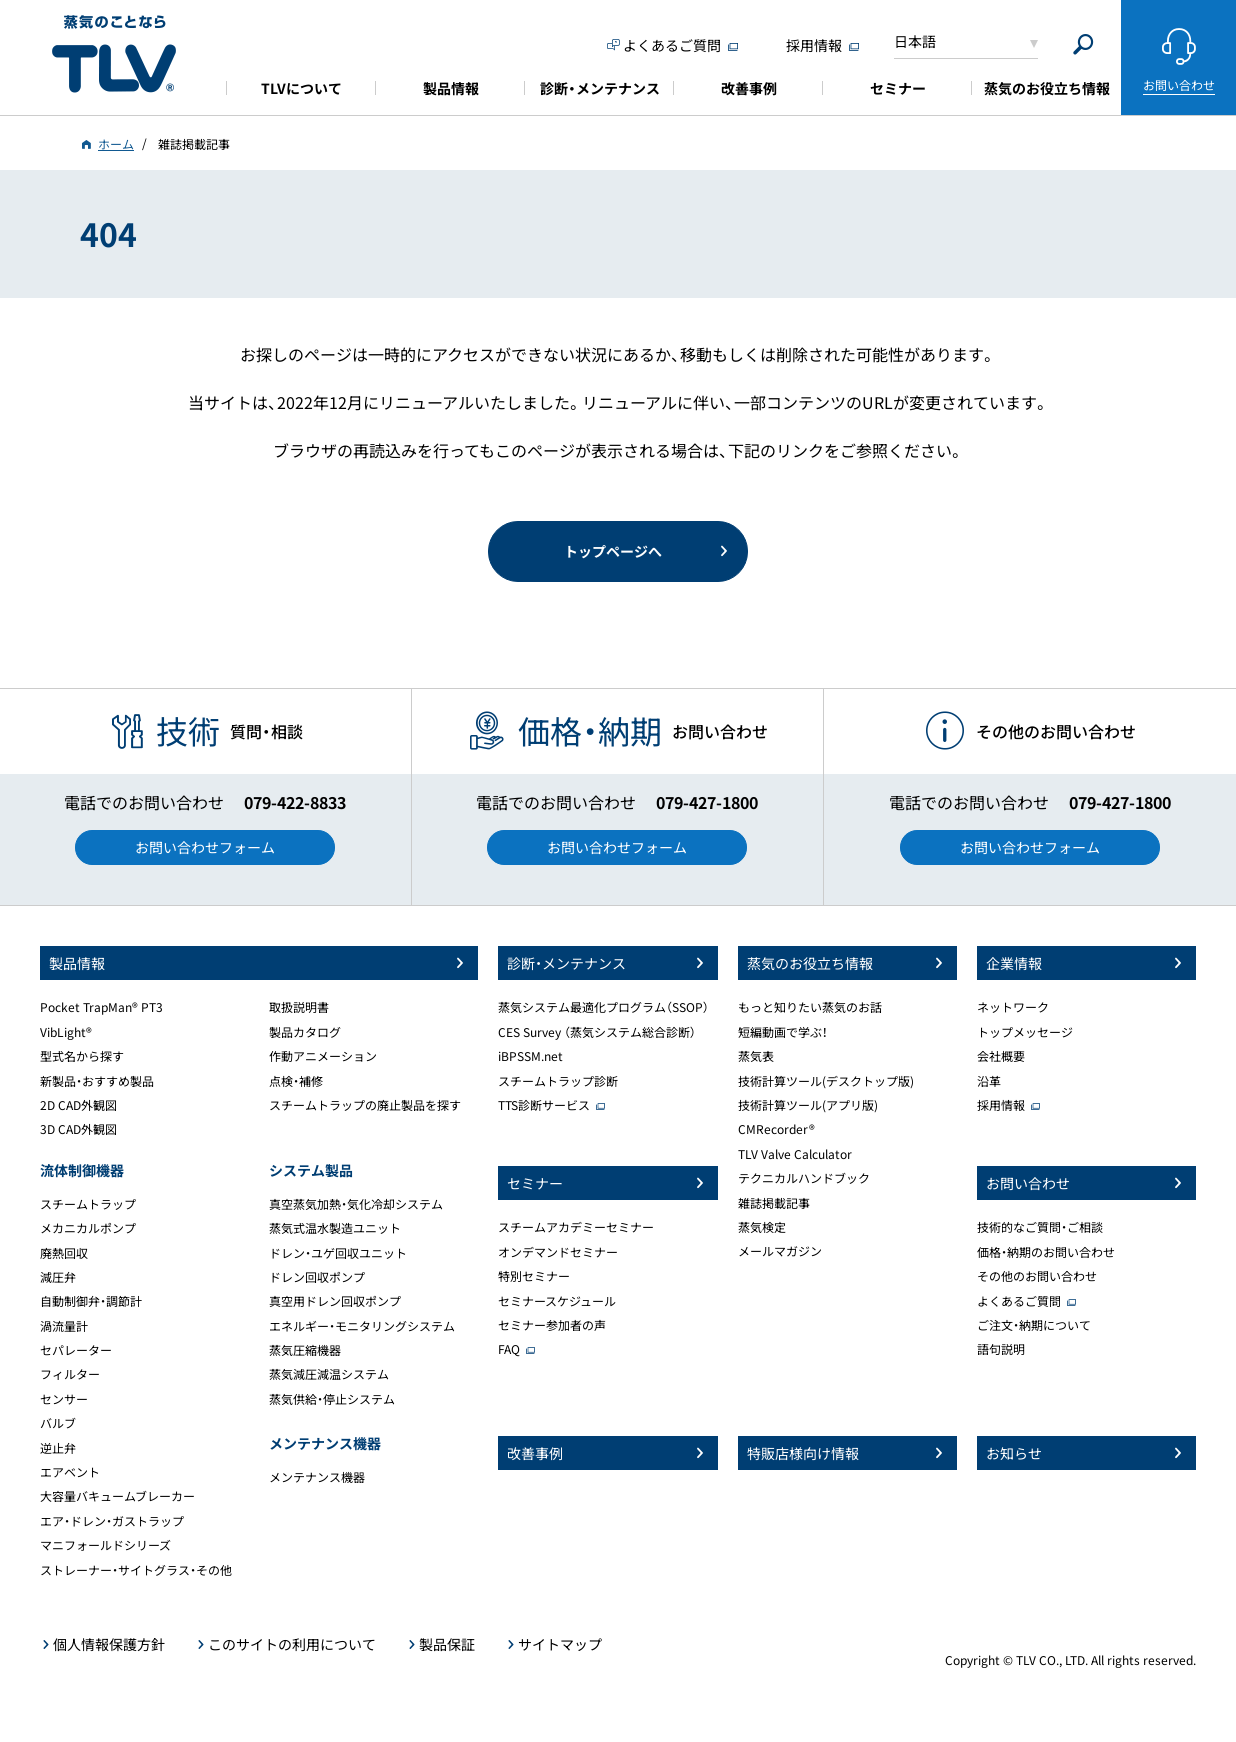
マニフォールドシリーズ (105, 1545)
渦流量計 (64, 1326)
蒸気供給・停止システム (332, 1399)
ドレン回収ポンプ (317, 1277)
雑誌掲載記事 (774, 1203)
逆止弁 (58, 1448)
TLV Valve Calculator (795, 1154)
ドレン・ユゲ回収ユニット (338, 1253)
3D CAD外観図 (78, 1129)
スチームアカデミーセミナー (576, 1227)
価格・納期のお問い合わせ (1046, 1252)
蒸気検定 (762, 1227)
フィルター (70, 1374)
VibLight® (66, 1032)
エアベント (70, 1472)
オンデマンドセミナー (558, 1252)
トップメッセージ (1025, 1032)
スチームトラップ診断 (558, 1081)
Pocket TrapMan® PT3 (101, 1007)
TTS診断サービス (544, 1105)
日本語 (915, 41)
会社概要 (1001, 1056)
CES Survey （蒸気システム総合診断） (597, 1032)
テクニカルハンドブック (804, 1178)
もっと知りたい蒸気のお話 (810, 1007)
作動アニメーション (323, 1056)
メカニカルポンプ (88, 1228)
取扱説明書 (299, 1007)
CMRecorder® (776, 1129)
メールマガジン (780, 1251)
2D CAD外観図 (78, 1105)
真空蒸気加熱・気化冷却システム (356, 1204)
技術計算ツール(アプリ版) (808, 1105)
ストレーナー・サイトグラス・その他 (136, 1570)
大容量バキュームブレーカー (117, 1496)
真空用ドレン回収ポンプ (335, 1301)
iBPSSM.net (530, 1056)
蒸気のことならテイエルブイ (114, 54)
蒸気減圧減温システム (329, 1374)
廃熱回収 (64, 1253)
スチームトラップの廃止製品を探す (365, 1105)
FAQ (509, 1349)
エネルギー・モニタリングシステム (362, 1326)
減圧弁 (58, 1277)
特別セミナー (534, 1276)
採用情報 (1001, 1105)
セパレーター (76, 1350)
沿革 (989, 1081)
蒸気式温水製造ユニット (335, 1228)
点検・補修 (296, 1081)
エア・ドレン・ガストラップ (112, 1521)
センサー (64, 1399)
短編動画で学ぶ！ (783, 1032)
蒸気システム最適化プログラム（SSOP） (603, 1007)
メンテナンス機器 (317, 1477)
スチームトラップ (88, 1204)
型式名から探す (82, 1056)
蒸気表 (756, 1056)
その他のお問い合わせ (1037, 1276)
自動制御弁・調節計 (91, 1301)
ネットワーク (1013, 1007)
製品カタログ (305, 1032)
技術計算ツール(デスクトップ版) (826, 1081)
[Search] (1083, 44)
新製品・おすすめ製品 (97, 1081)
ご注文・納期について (1034, 1325)
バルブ (58, 1423)
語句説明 (1001, 1349)
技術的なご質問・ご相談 (1040, 1227)
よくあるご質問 (1019, 1301)
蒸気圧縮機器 (305, 1350)
